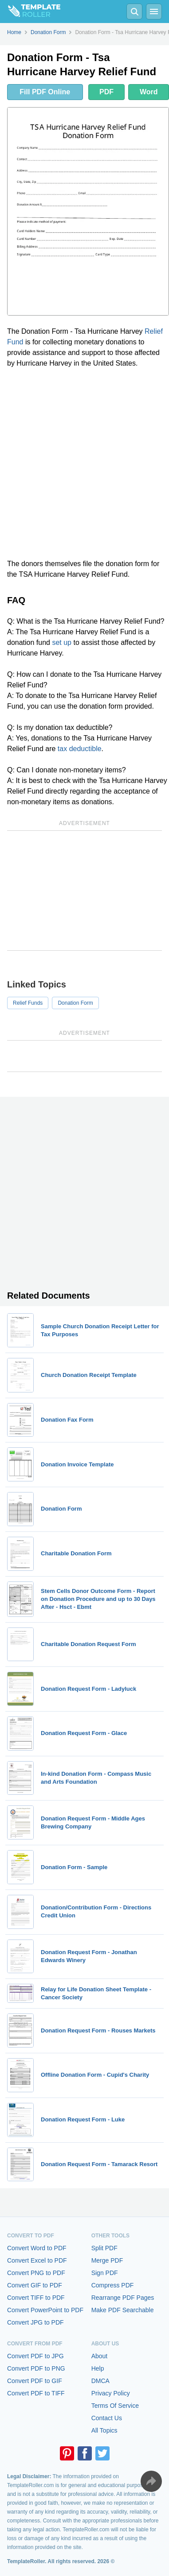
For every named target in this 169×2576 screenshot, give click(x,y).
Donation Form (75, 1003)
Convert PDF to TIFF (36, 2393)
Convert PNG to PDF (36, 2272)
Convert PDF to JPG (35, 2356)
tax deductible (80, 748)
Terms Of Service (115, 2405)
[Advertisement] (84, 463)
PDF (106, 92)
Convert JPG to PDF (35, 2322)
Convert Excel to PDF (37, 2260)
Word (149, 92)
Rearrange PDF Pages (122, 2297)
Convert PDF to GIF (34, 2380)
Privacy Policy (110, 2393)
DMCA (100, 2380)
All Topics (104, 2430)
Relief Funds (28, 1003)
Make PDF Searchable (122, 2310)
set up (61, 642)
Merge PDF (107, 2260)
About (99, 2356)
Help (97, 2368)
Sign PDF (104, 2272)
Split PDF (104, 2248)
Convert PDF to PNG (36, 2368)
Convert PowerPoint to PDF (45, 2310)
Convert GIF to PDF (34, 2285)
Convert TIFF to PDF (36, 2297)
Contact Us (106, 2418)
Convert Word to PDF (37, 2248)
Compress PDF (112, 2285)
